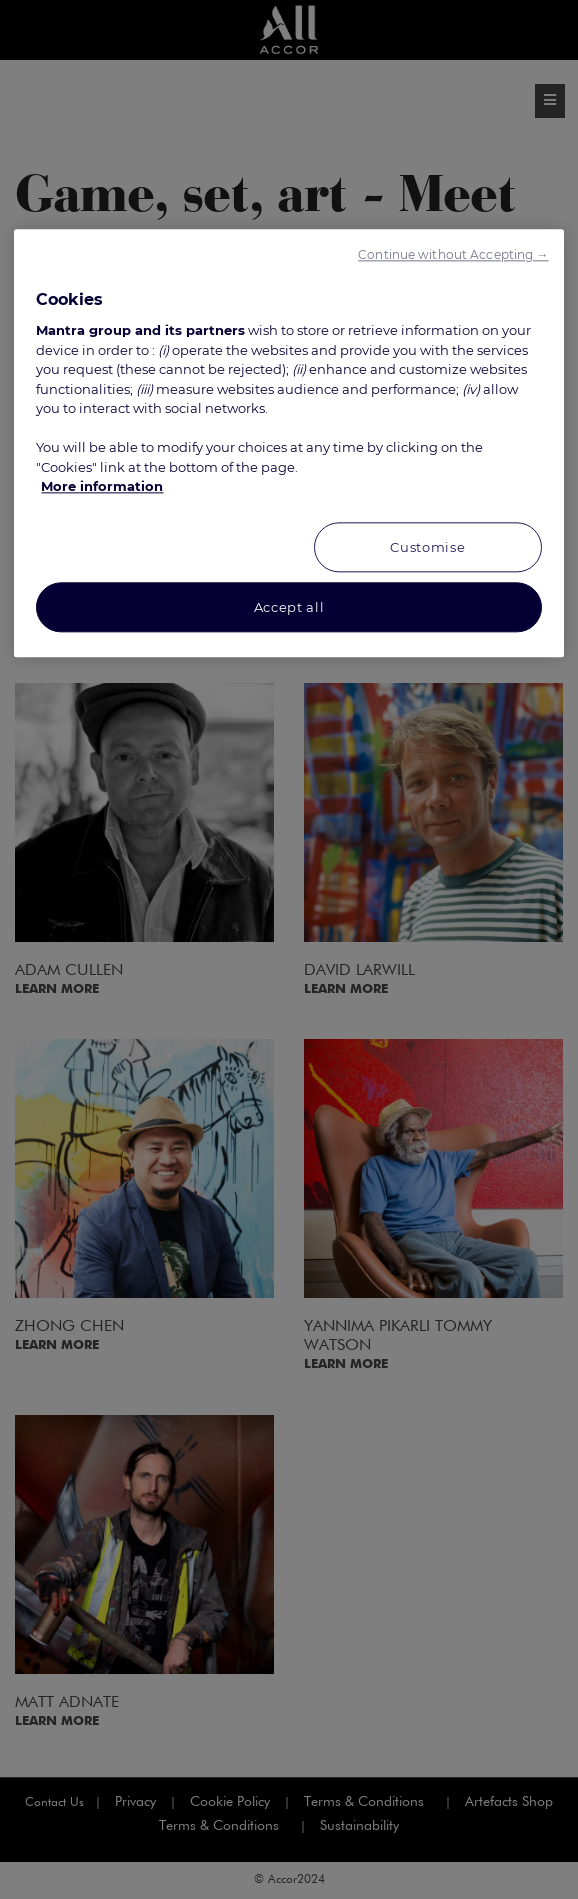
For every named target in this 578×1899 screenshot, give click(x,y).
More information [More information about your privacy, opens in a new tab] (102, 487)
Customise (427, 547)
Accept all (289, 607)
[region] (288, 443)
